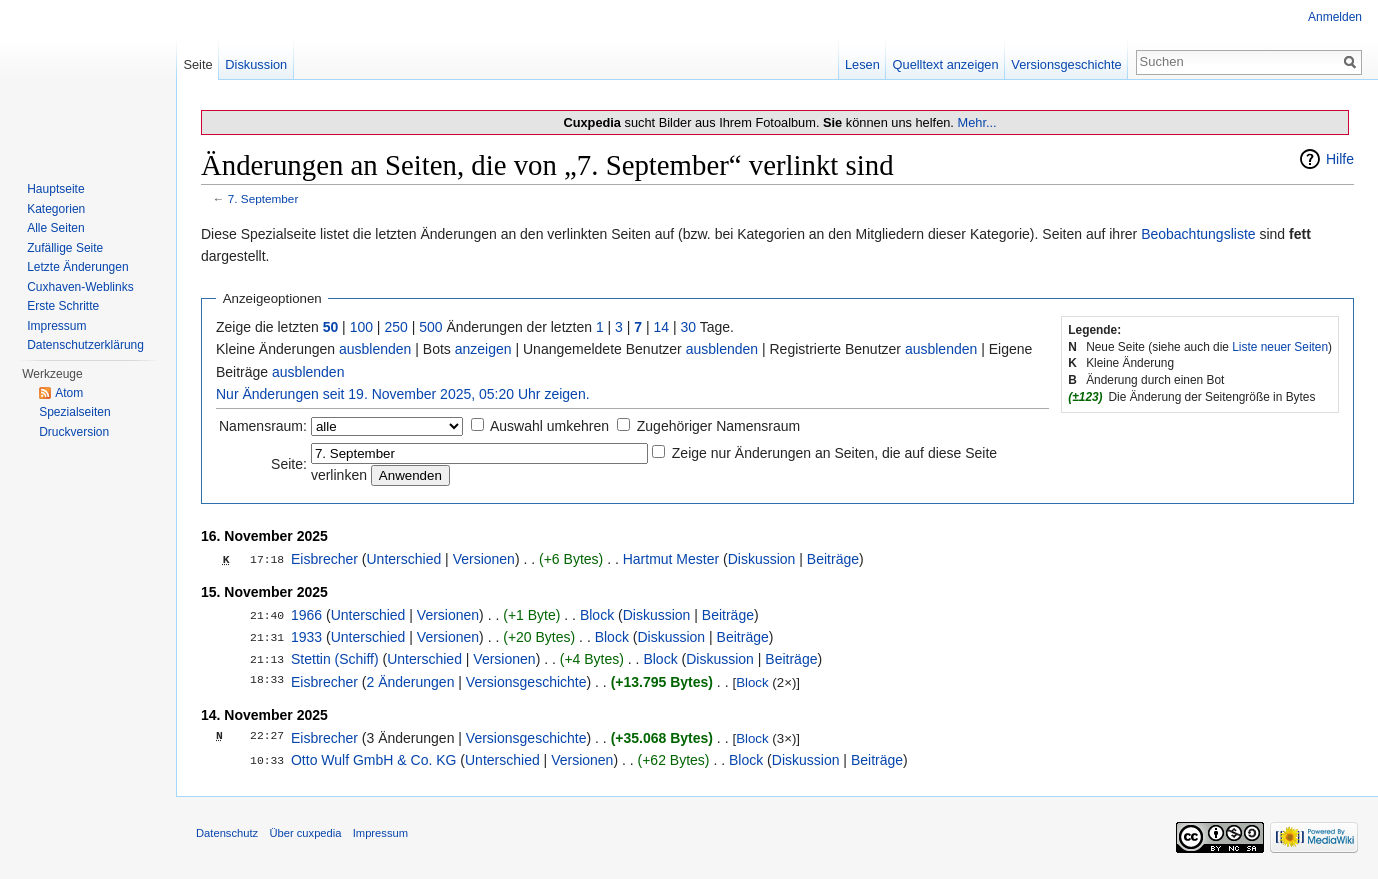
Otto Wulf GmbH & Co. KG (373, 760)
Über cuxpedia (305, 833)
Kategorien (56, 209)
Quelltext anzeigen (946, 64)
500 (430, 327)
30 (689, 327)
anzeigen (483, 349)
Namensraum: (263, 426)
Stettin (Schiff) (335, 659)
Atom (69, 393)
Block (597, 615)
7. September (263, 198)
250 (395, 327)
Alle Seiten (55, 228)
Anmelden (1335, 17)
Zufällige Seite (65, 248)
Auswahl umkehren (549, 426)
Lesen (862, 64)
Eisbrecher (324, 559)
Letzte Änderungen (77, 267)
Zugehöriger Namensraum (718, 426)
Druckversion (74, 432)
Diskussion (762, 559)
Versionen (484, 559)
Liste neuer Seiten (1280, 347)
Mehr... (976, 122)
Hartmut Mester (671, 559)
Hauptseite (55, 189)
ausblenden (375, 349)
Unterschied (403, 559)
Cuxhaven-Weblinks (80, 287)
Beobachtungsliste (1198, 234)
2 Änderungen (410, 682)
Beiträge (833, 559)
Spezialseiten (74, 412)
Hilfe (1340, 159)
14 (662, 327)
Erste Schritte (63, 306)
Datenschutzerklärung (85, 345)
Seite (197, 64)
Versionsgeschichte (526, 682)
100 (361, 327)
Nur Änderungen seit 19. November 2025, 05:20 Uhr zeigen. (403, 394)
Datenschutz (227, 833)
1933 (306, 637)
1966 (306, 615)
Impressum (56, 326)
